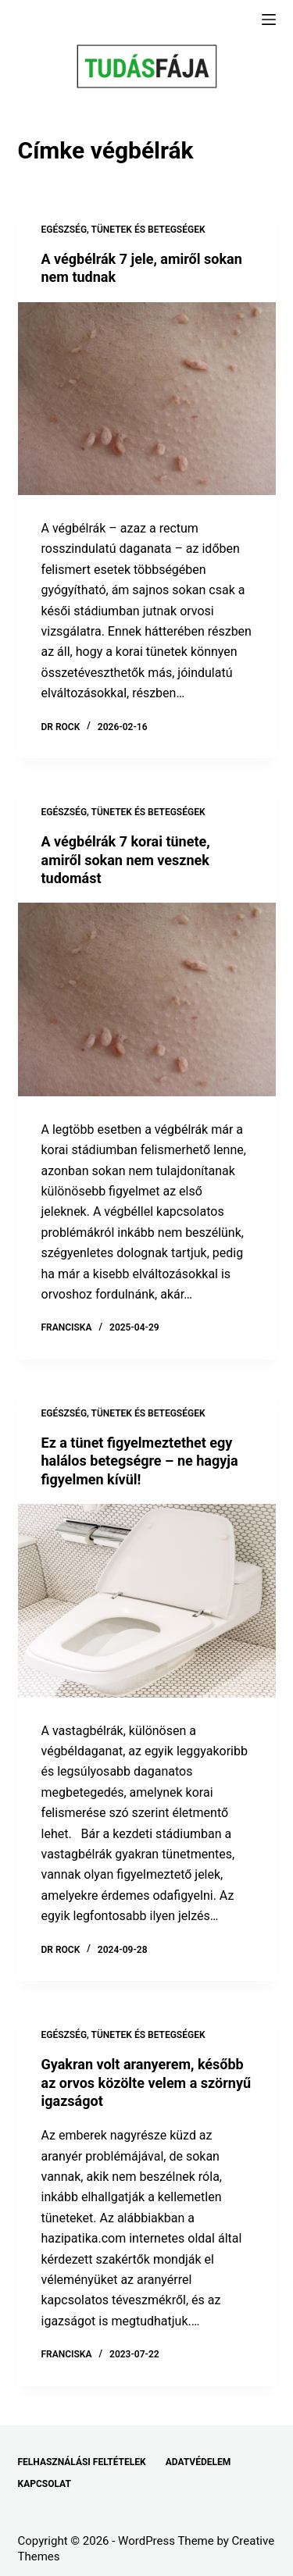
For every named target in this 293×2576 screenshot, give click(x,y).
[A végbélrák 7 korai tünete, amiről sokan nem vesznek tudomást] (147, 999)
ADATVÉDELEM (198, 2462)
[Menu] (269, 19)
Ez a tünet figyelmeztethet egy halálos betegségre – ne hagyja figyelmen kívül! (139, 1461)
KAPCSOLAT (44, 2483)
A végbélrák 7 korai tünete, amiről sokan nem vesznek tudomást (125, 859)
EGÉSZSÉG (64, 229)
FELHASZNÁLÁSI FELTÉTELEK (82, 2462)
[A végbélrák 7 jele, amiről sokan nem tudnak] (147, 399)
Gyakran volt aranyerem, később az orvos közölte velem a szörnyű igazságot (146, 2082)
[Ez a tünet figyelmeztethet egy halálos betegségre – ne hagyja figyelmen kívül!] (147, 1601)
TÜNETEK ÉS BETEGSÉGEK (148, 229)
